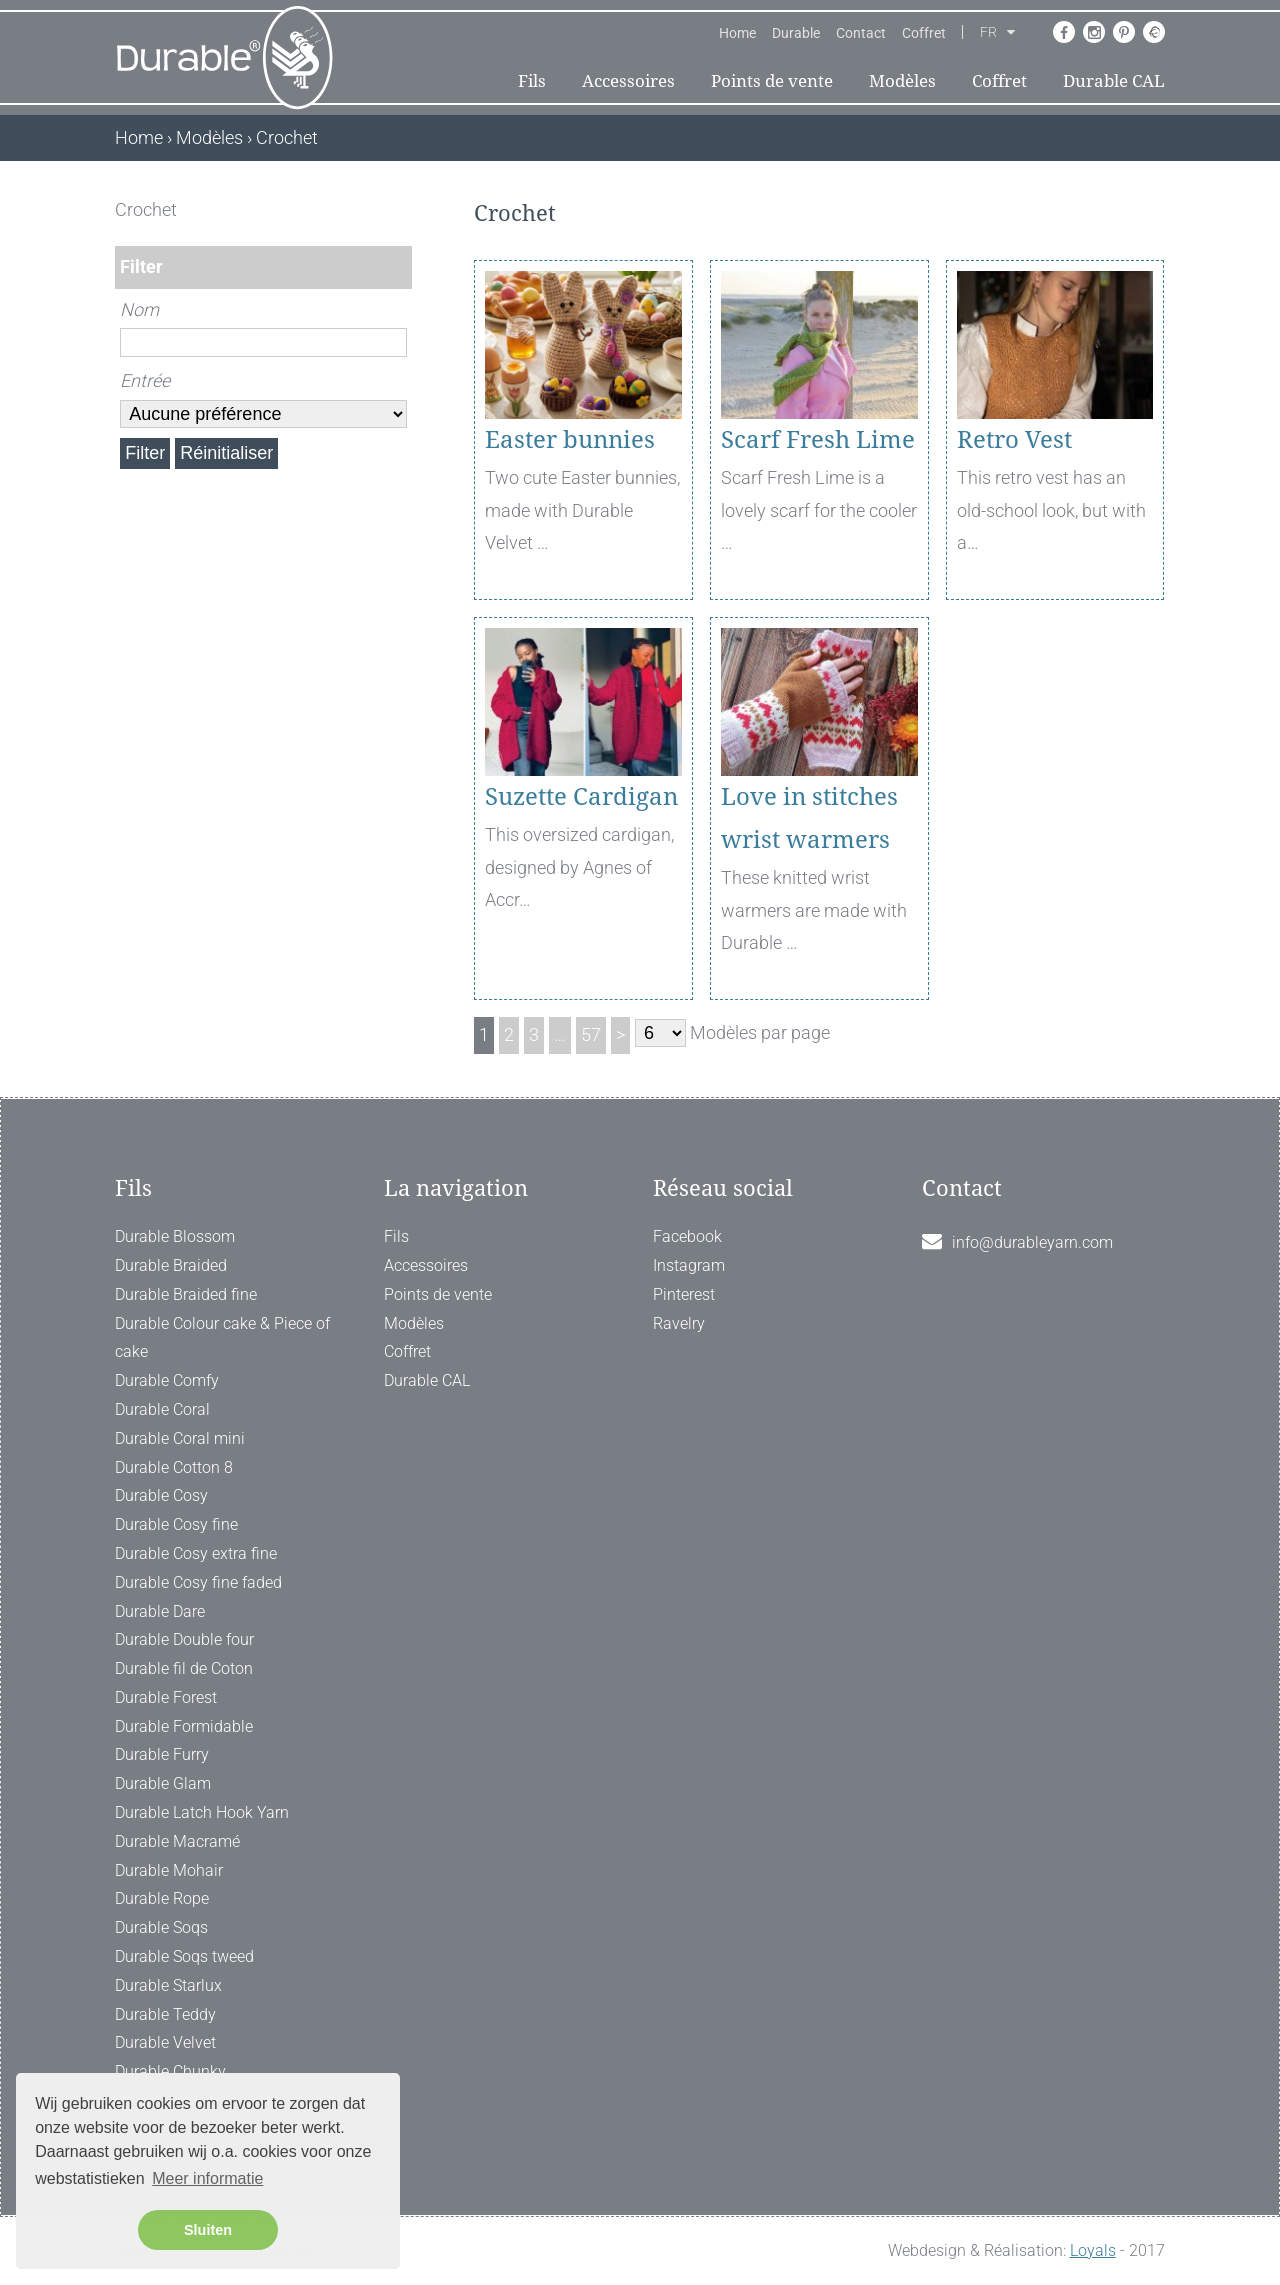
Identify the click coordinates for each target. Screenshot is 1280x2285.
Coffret (924, 33)
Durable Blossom (175, 1236)
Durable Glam (163, 1783)
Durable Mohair (169, 1870)
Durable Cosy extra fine (196, 1553)
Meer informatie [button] (207, 2178)
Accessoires (628, 81)
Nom (139, 309)
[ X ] (398, 209)
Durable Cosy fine (176, 1524)
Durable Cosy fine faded (198, 1582)
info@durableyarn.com (1032, 1242)
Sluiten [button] (208, 2230)
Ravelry (679, 1323)
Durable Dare (160, 1611)
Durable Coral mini (180, 1438)
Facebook (687, 1236)
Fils (532, 81)
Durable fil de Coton (184, 1668)
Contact (861, 33)
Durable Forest (166, 1697)
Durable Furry (162, 1754)
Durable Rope (162, 1898)
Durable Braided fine (186, 1294)
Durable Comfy (167, 1380)
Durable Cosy (161, 1495)
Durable (796, 33)
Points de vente (772, 81)
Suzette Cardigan (581, 797)
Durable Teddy (165, 2014)
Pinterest (684, 1294)
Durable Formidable (184, 1726)
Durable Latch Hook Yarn (202, 1812)
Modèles (902, 81)
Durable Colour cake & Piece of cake (222, 1338)
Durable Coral (162, 1409)
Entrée (145, 380)
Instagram (689, 1265)
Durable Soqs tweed (184, 1956)
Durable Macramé (177, 1841)
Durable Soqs (161, 1927)
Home (737, 33)
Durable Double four (184, 1639)
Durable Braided (171, 1265)
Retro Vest (1014, 440)
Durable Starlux (168, 1985)
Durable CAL (1114, 81)
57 (591, 1034)
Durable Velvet (165, 2042)
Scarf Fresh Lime (818, 440)
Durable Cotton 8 (174, 1467)
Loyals (1093, 2250)
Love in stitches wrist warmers (809, 818)
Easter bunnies (570, 440)
